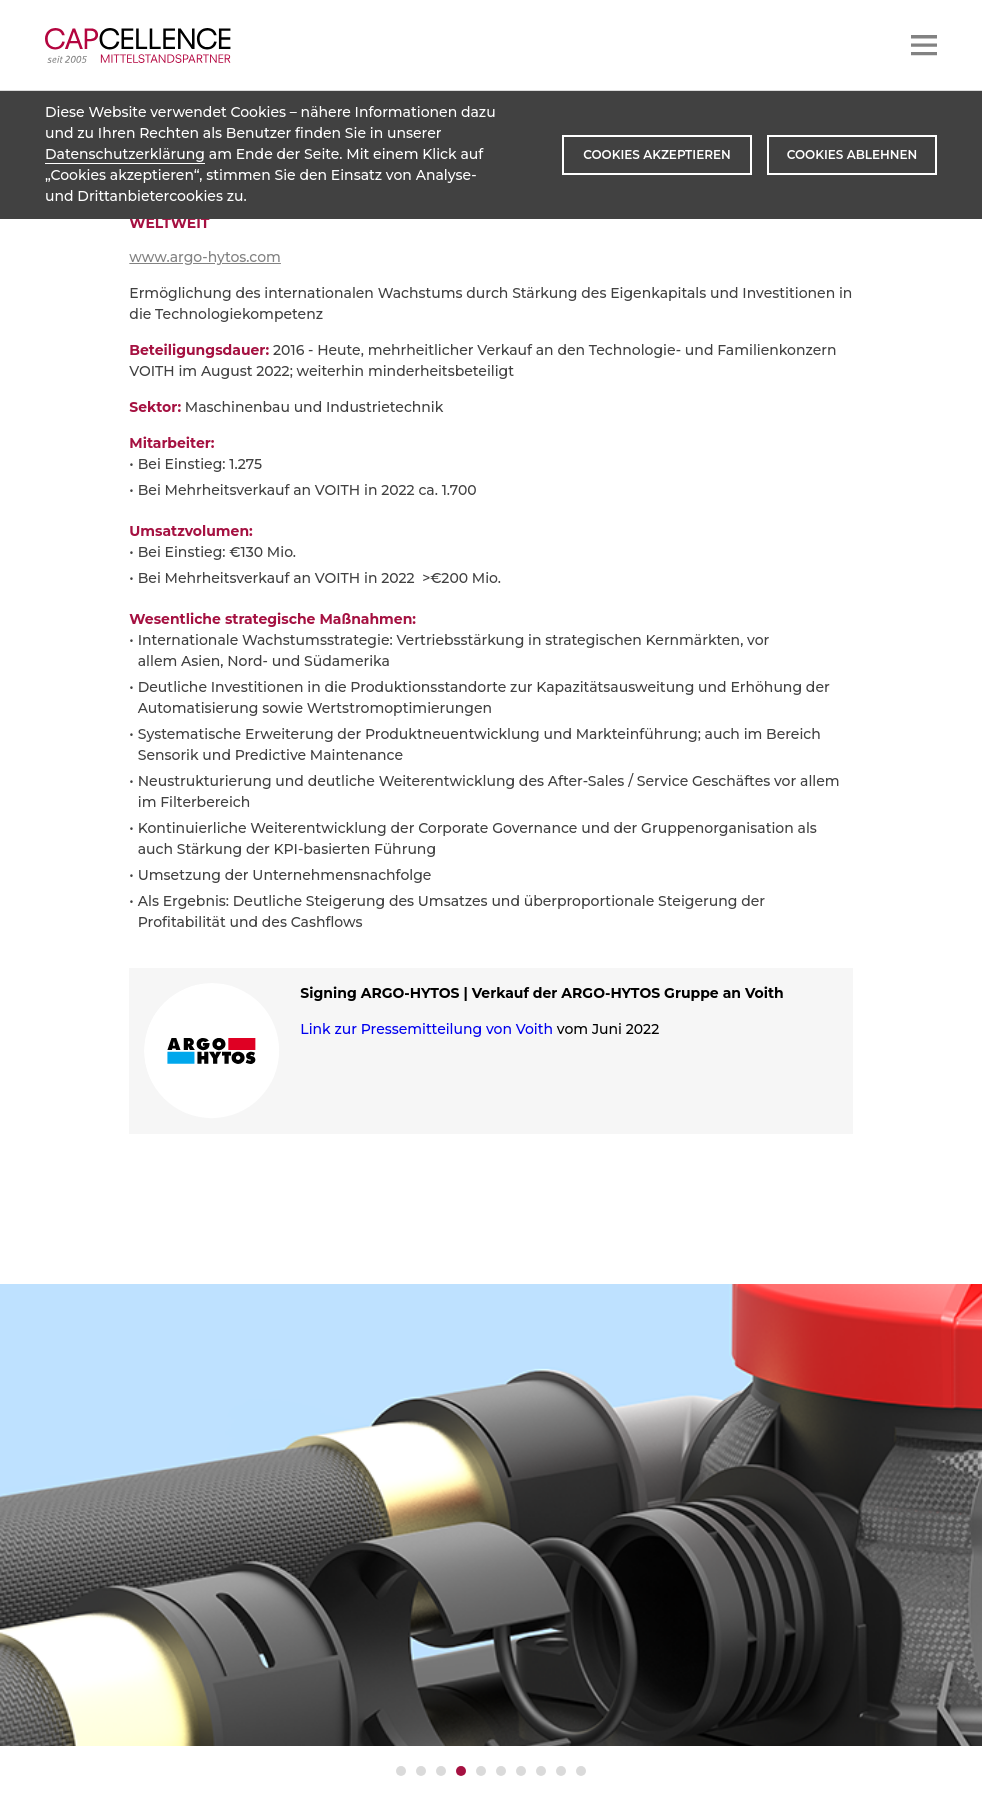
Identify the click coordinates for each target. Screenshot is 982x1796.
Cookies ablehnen (852, 154)
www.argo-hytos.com (205, 257)
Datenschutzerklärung (125, 154)
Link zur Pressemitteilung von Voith (426, 1029)
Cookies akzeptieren (656, 154)
